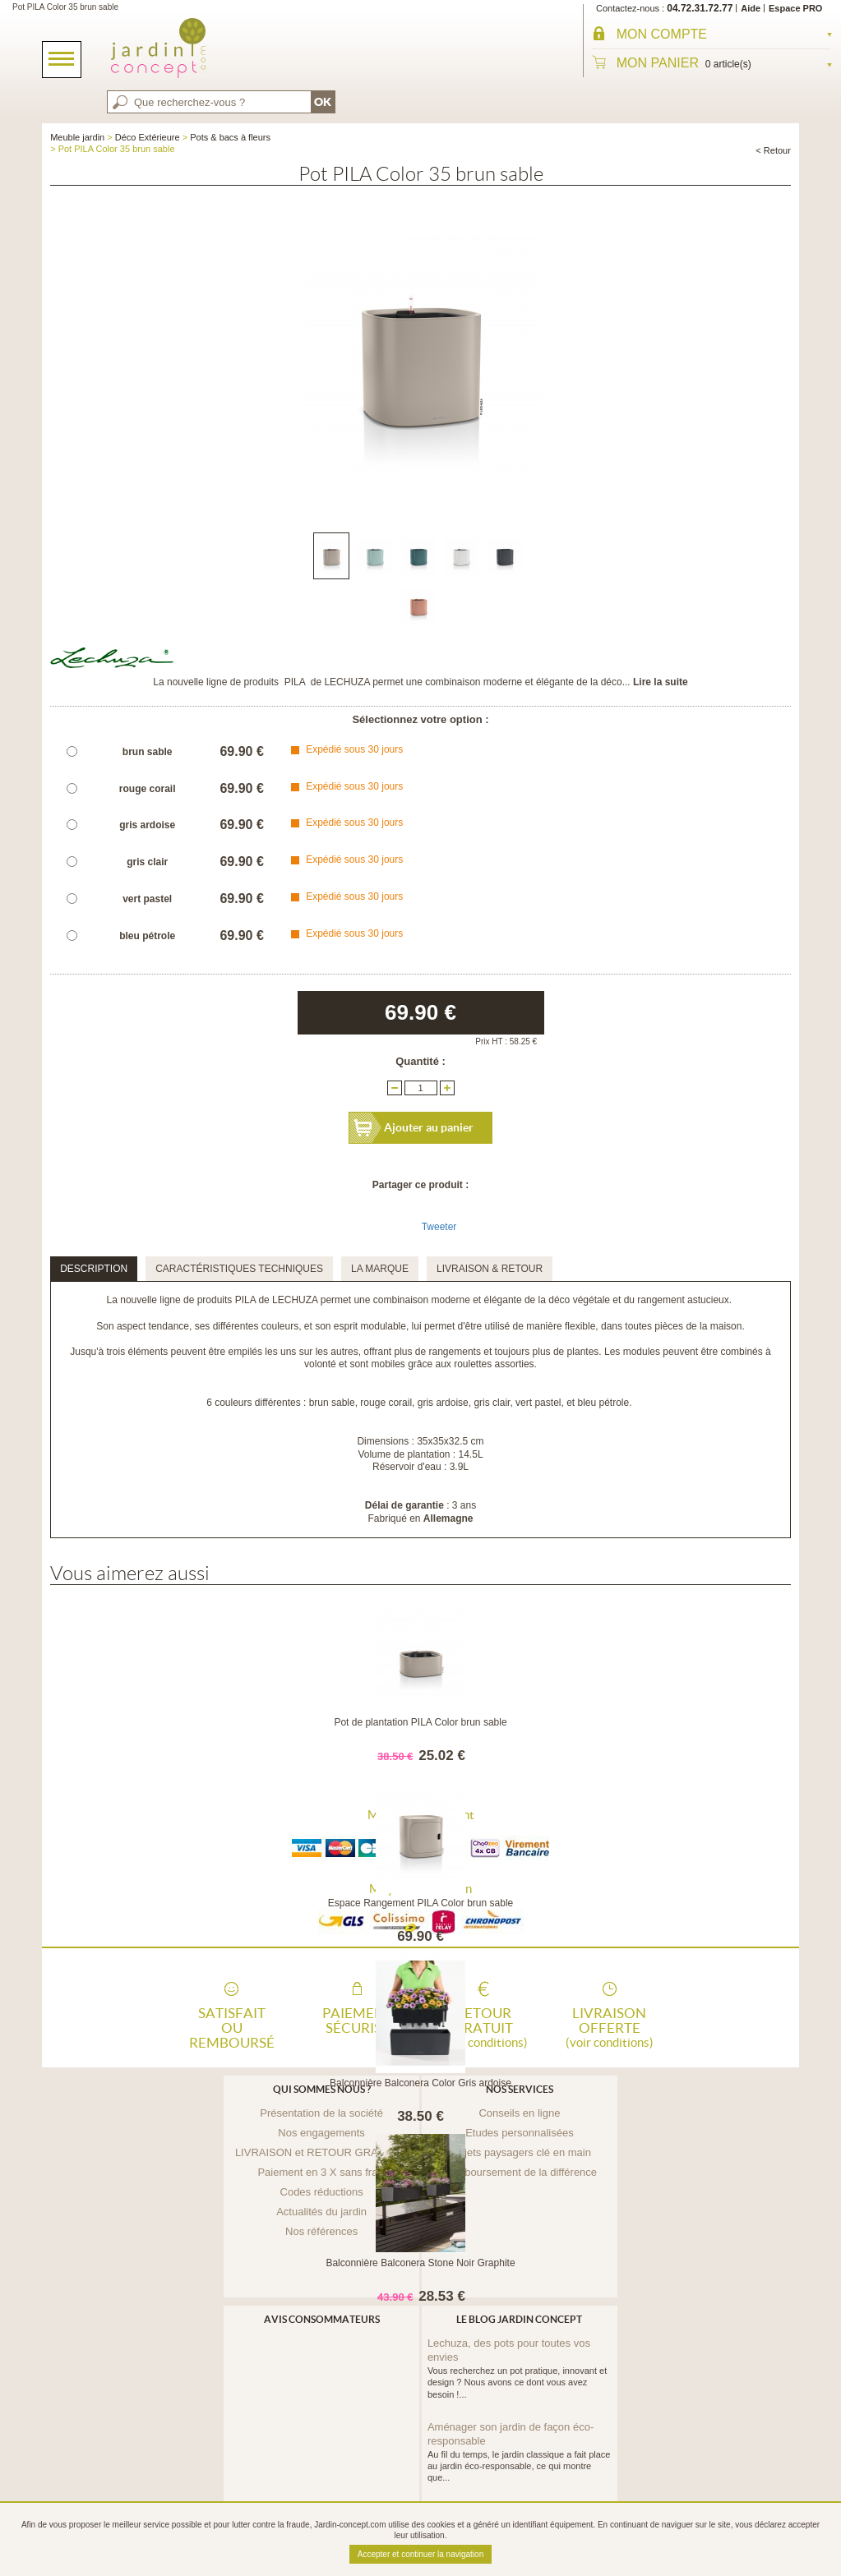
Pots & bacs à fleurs (230, 137)
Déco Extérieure (147, 137)
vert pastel (147, 899)
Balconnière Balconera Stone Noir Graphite (420, 2263)
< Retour (773, 150)
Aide (750, 8)
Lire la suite (660, 682)
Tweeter (439, 1227)
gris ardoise (147, 825)
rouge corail (147, 789)
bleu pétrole (147, 936)
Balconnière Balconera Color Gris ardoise (420, 2083)
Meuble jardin (77, 137)
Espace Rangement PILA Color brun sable (420, 1903)
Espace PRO (795, 8)
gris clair (147, 862)
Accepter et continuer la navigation (420, 2554)
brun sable (147, 752)
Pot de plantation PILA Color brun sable (420, 1722)
